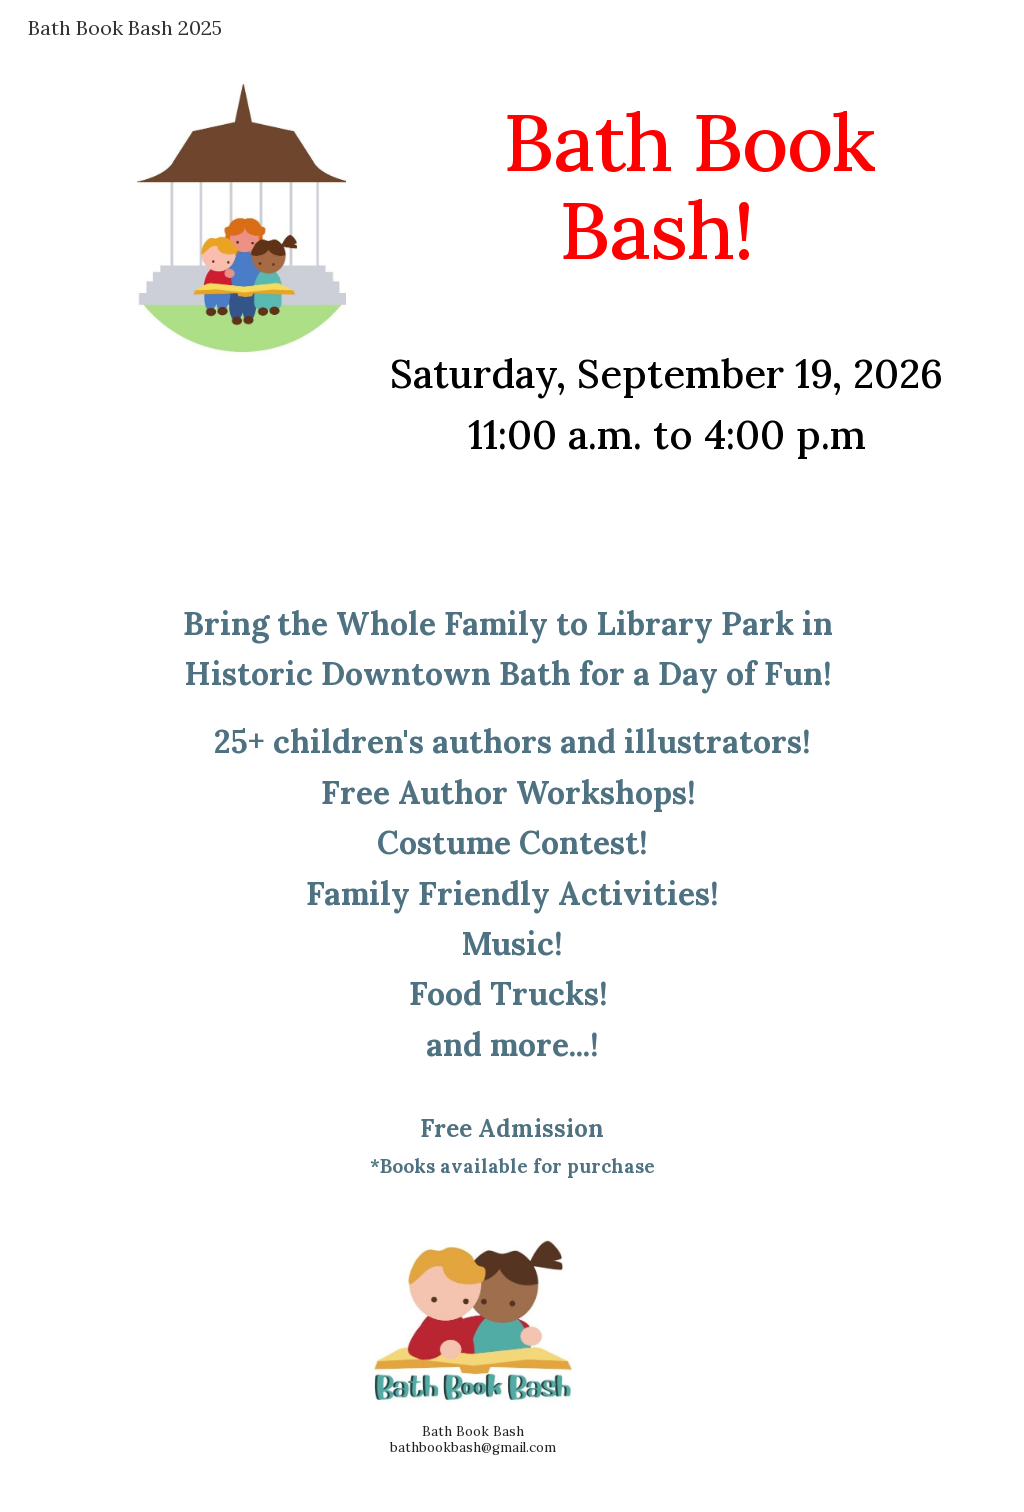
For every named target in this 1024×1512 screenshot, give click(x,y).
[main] (666, 186)
